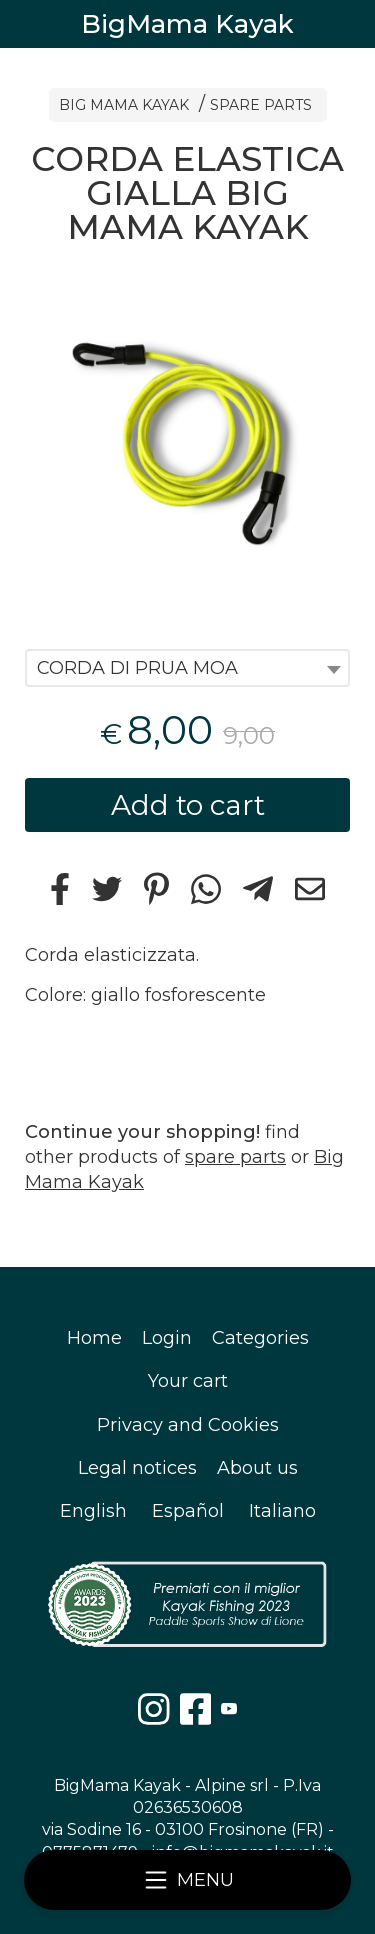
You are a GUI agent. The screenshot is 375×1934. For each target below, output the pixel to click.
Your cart (188, 1381)
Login (167, 1338)
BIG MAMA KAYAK (124, 105)
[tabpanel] (187, 436)
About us (257, 1468)
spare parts (235, 1157)
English (93, 1511)
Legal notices (137, 1468)
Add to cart (188, 805)
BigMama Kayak (187, 24)
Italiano (282, 1511)
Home (94, 1338)
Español (188, 1511)
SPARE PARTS (261, 105)
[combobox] (187, 668)
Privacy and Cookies (188, 1425)
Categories (260, 1338)
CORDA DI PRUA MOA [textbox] (137, 668)
